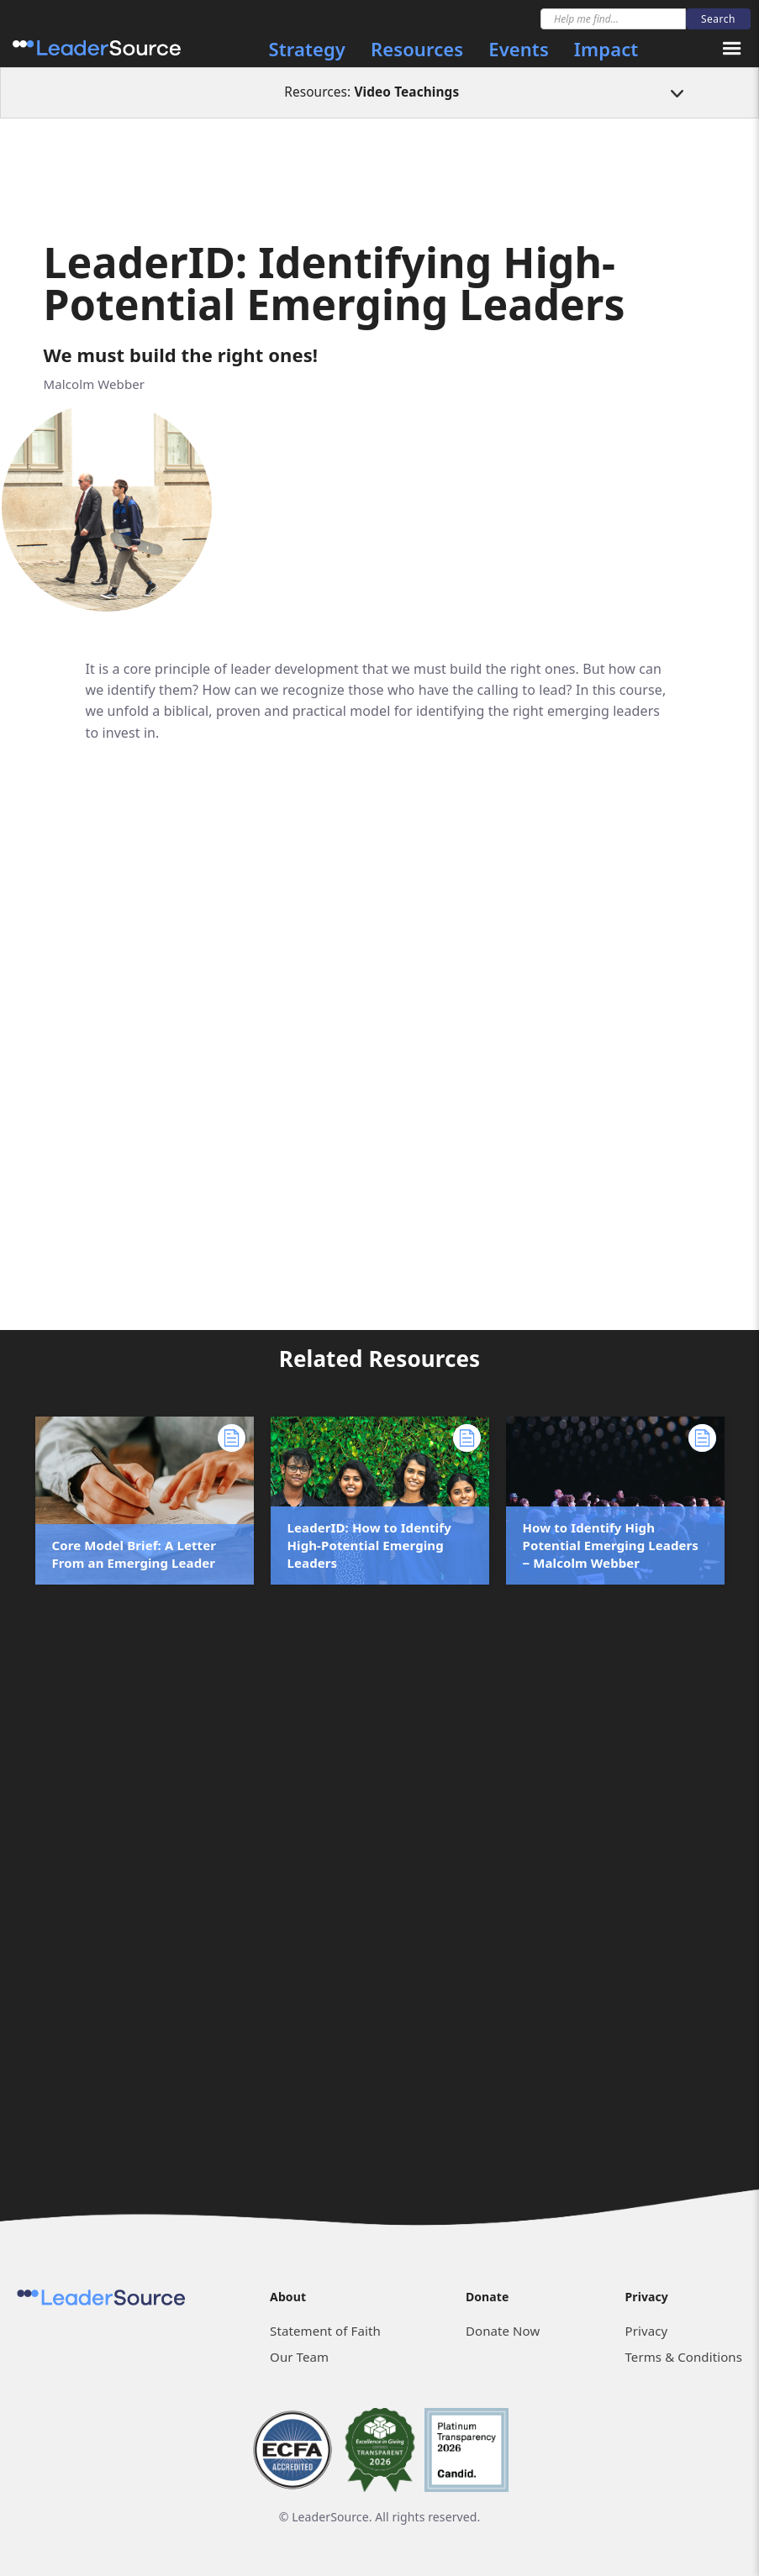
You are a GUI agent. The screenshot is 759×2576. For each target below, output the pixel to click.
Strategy (307, 48)
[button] (732, 48)
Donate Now (503, 2330)
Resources (417, 48)
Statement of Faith (325, 2330)
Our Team (299, 2356)
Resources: (371, 92)
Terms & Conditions (683, 2356)
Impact (606, 48)
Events (518, 48)
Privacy (646, 2330)
